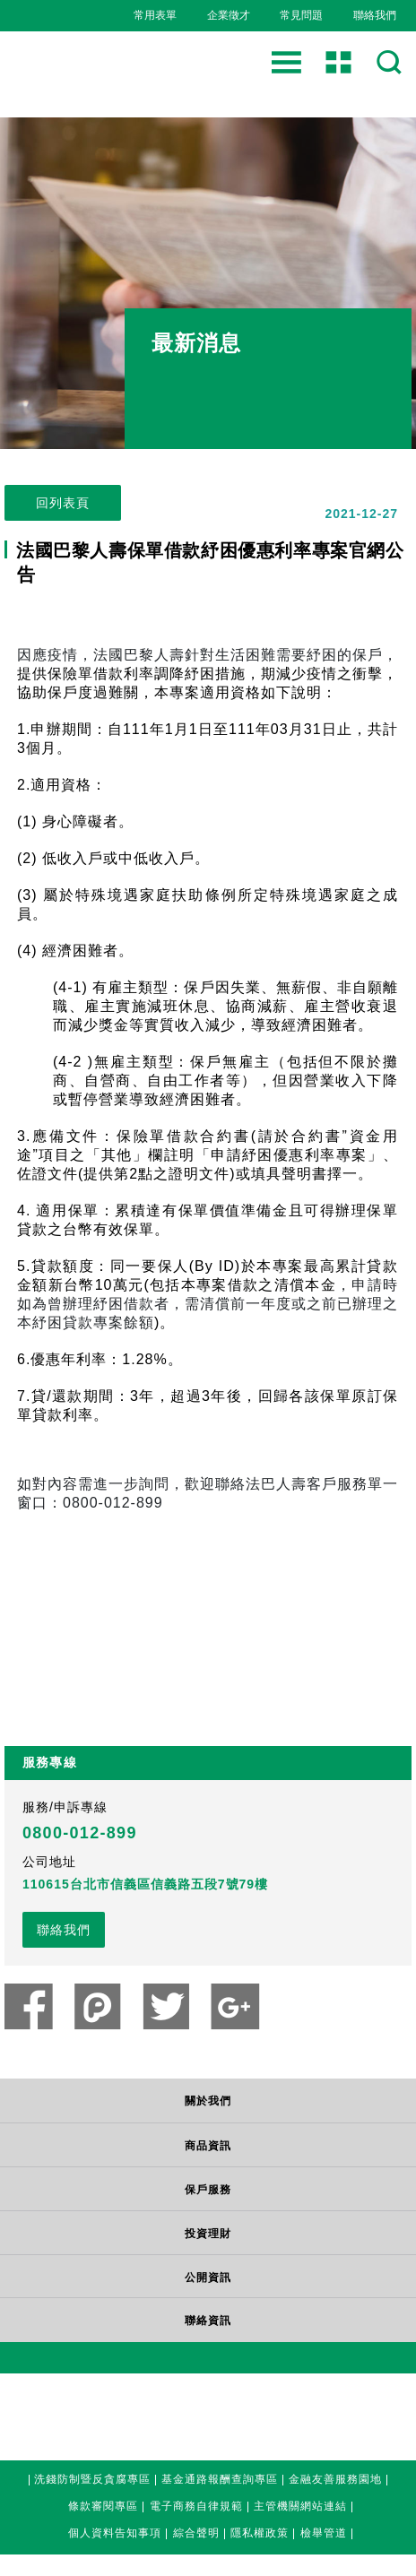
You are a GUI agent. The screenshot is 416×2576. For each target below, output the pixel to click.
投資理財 (208, 2233)
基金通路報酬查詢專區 (219, 2477)
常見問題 (301, 15)
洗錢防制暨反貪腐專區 (92, 2477)
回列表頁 (63, 503)
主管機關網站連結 (300, 2504)
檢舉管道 (323, 2531)
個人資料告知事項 (114, 2531)
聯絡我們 (374, 15)
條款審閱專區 (103, 2504)
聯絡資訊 (208, 2320)
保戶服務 (208, 2189)
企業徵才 (228, 15)
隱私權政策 (259, 2531)
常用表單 (155, 15)
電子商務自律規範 (196, 2504)
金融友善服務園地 (335, 2477)
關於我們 (208, 2101)
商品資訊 (208, 2145)
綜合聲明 (196, 2531)
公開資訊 (208, 2277)
